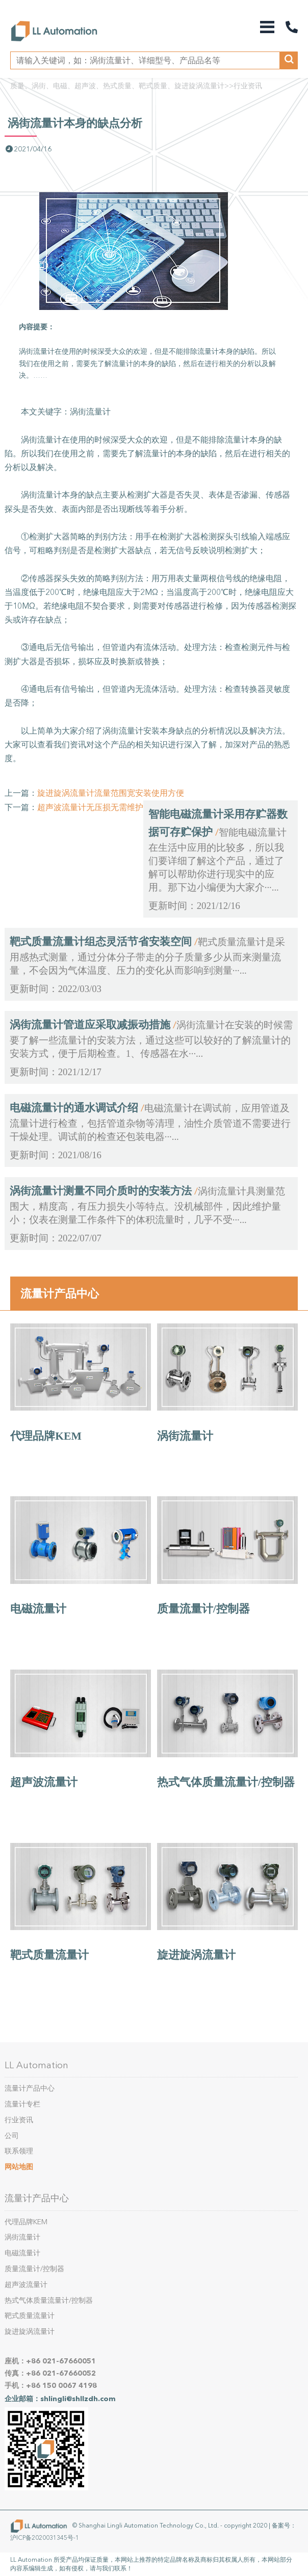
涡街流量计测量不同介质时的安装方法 (101, 1190)
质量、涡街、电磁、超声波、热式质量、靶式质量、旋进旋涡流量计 (117, 86)
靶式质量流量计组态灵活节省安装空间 (101, 941)
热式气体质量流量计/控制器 (226, 1782)
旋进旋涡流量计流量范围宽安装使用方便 (110, 793)
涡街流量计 (185, 1436)
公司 (12, 2135)
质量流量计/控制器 (203, 1609)
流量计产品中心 (59, 1293)
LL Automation (36, 2065)
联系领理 (19, 2151)
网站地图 (19, 2167)
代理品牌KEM (46, 1436)
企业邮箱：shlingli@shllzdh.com (60, 2399)
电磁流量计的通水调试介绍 (74, 1107)
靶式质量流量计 (49, 1955)
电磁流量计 (38, 1609)
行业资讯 (248, 86)
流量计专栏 (22, 2104)
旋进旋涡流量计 (196, 1955)
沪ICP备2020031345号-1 (44, 2537)
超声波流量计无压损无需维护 (90, 807)
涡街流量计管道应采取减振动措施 (90, 1024)
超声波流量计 (44, 1782)
